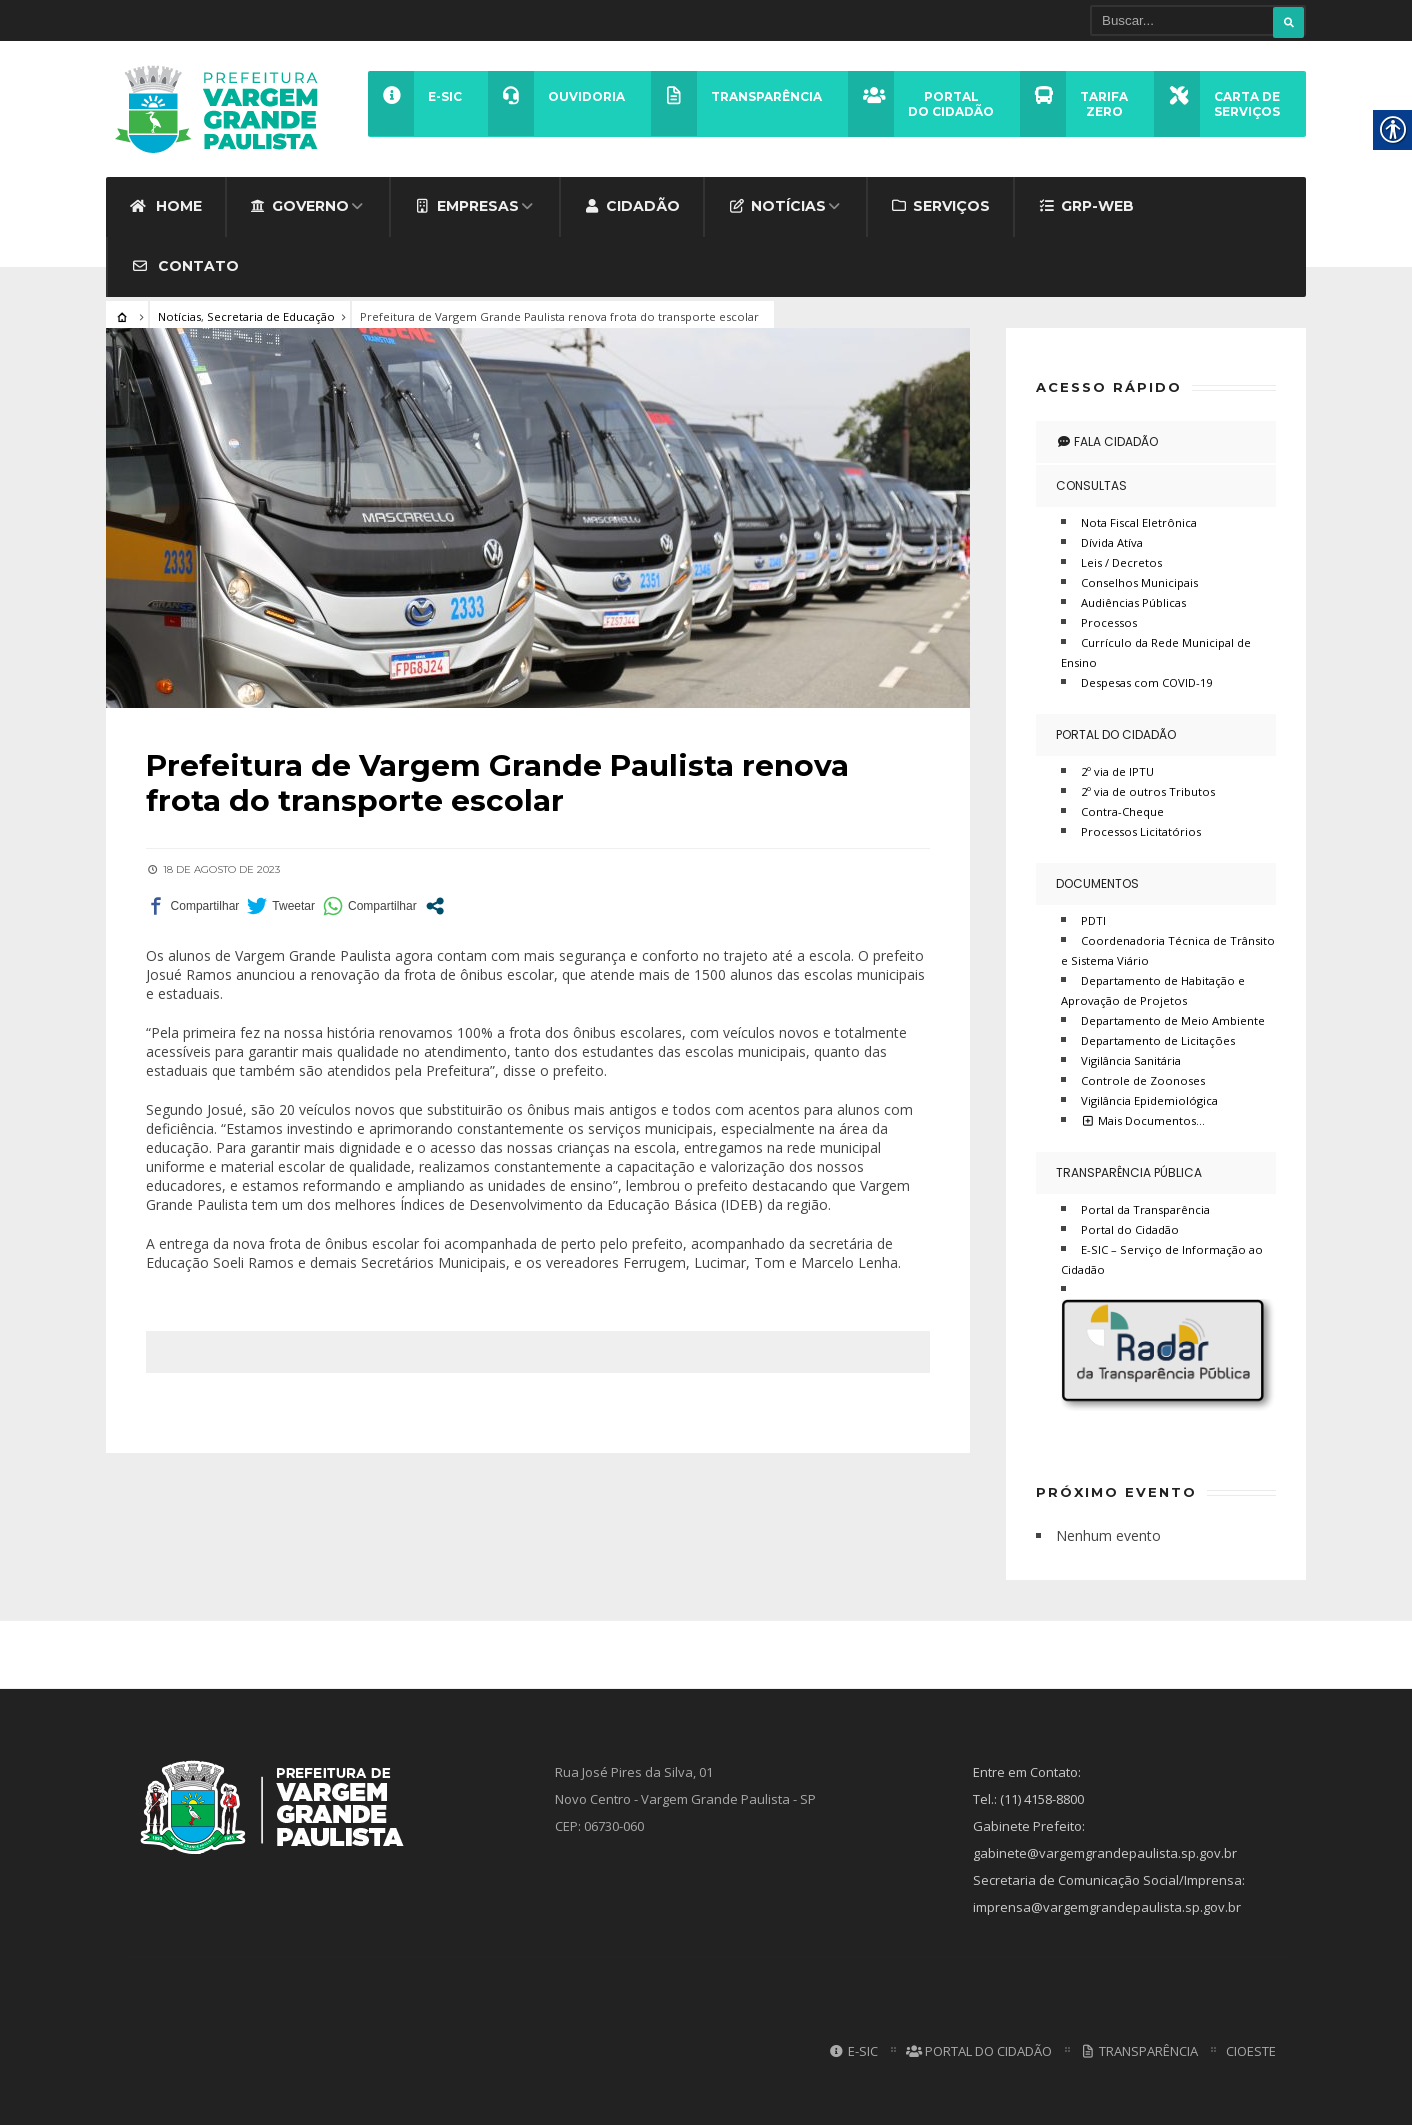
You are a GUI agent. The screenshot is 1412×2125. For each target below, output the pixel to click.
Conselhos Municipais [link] (1139, 581)
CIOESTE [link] (1251, 2051)
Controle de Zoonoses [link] (1143, 1079)
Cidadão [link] (632, 205)
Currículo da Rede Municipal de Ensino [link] (1156, 651)
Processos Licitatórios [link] (1141, 830)
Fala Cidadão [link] (1107, 440)
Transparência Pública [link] (1129, 1171)
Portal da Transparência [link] (1145, 1208)
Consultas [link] (1091, 484)
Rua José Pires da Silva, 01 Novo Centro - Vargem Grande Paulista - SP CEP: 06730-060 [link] (685, 1799)
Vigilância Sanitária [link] (1131, 1059)
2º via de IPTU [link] (1117, 770)
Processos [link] (1109, 621)
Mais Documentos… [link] (1143, 1119)
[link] (223, 108)
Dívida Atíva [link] (1112, 541)
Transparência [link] (1139, 2051)
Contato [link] (185, 265)
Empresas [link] (466, 205)
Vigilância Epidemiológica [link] (1149, 1099)
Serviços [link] (941, 205)
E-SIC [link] (852, 2051)
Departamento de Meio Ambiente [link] (1173, 1019)
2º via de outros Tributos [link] (1148, 790)
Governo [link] (300, 205)
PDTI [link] (1093, 919)
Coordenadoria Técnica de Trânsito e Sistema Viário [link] (1168, 949)
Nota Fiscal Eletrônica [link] (1139, 521)
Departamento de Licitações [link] (1158, 1039)
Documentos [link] (1097, 882)
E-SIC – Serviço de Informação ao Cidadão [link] (1162, 1258)
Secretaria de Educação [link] (271, 315)
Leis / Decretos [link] (1121, 561)
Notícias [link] (777, 205)
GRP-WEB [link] (1086, 205)
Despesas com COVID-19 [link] (1146, 681)
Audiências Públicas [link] (1133, 601)
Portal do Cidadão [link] (1116, 733)
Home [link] (165, 205)
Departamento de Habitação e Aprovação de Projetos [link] (1153, 989)
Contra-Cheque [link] (1122, 810)
